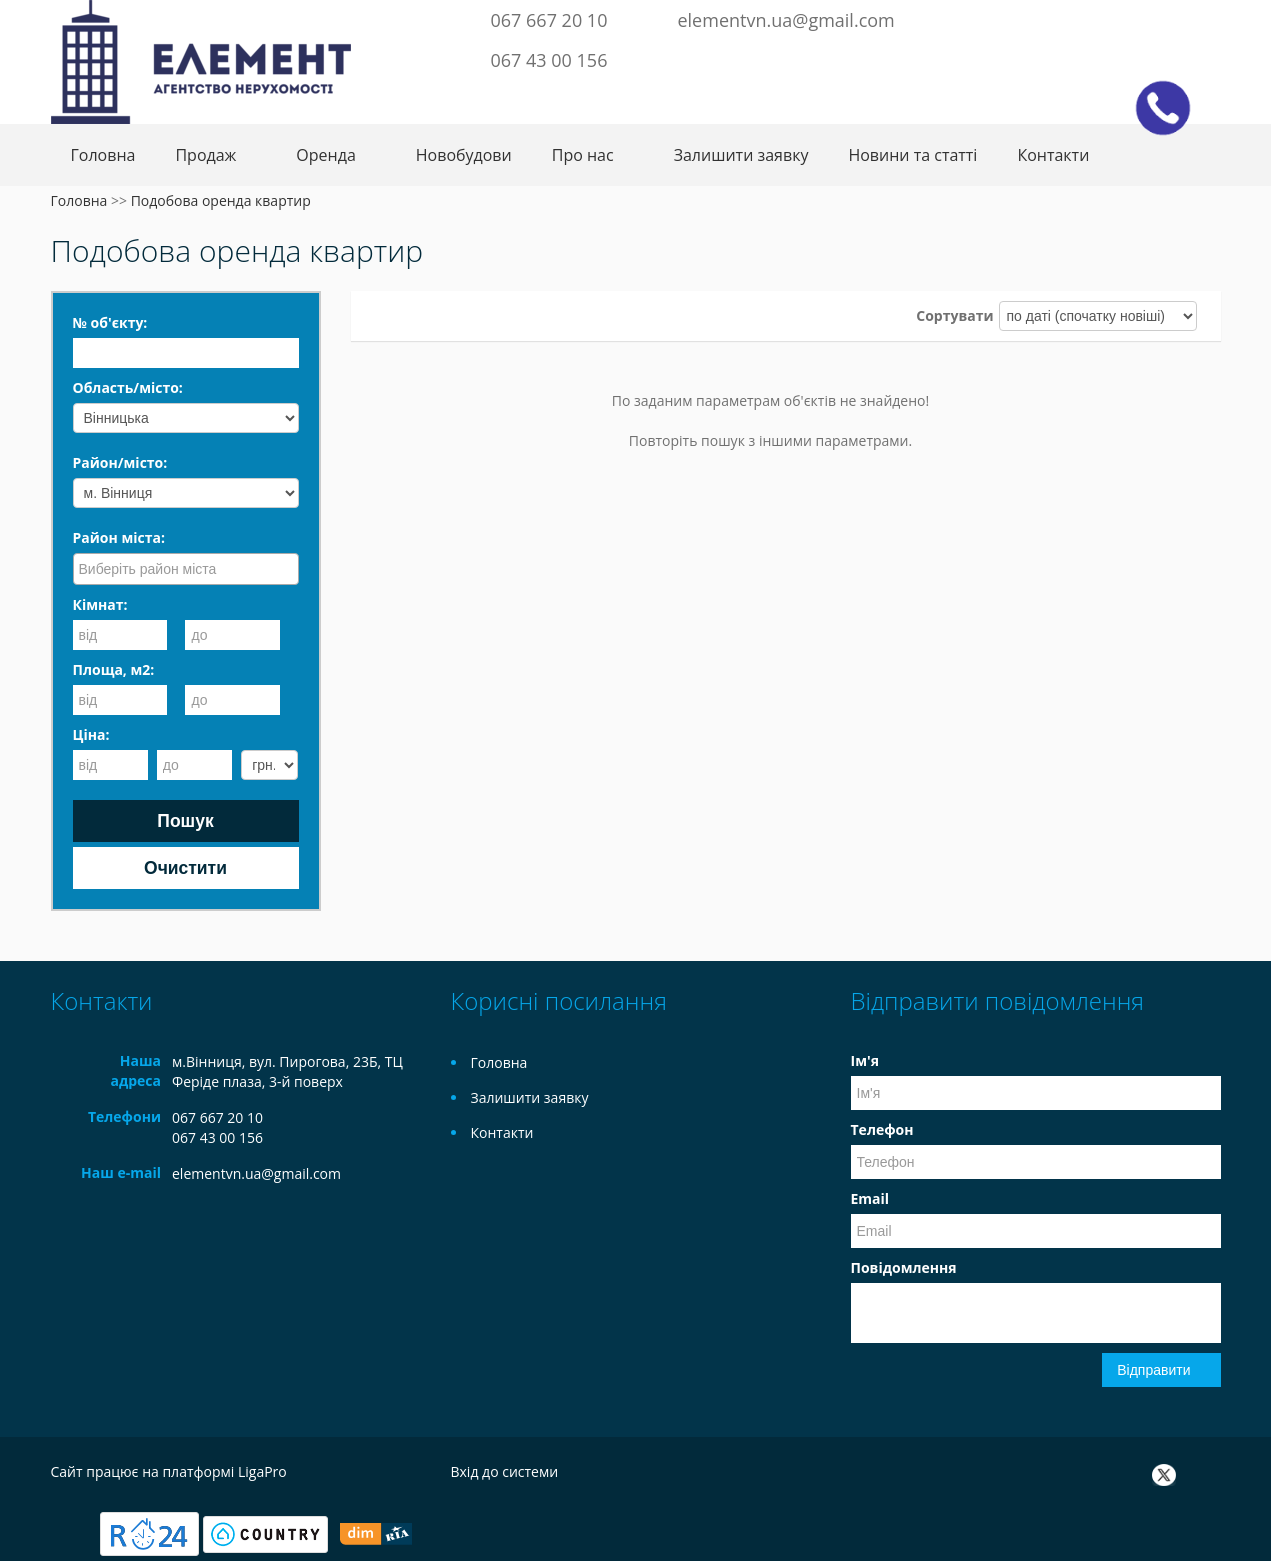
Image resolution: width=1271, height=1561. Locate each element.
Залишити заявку (741, 155)
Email (870, 1198)
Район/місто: (120, 462)
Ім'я (865, 1060)
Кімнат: (100, 604)
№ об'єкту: (110, 322)
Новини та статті (912, 155)
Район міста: (119, 537)
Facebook (1110, 18)
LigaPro (262, 1471)
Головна (103, 155)
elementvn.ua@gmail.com (785, 20)
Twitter (1138, 18)
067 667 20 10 (549, 20)
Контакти (1053, 155)
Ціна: (91, 734)
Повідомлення (904, 1267)
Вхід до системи (505, 1471)
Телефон (882, 1129)
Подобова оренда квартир (221, 200)
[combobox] (186, 569)
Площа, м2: (114, 669)
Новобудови (464, 155)
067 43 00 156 (549, 60)
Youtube (1205, 18)
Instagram (1172, 18)
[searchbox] (188, 568)
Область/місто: (128, 387)
